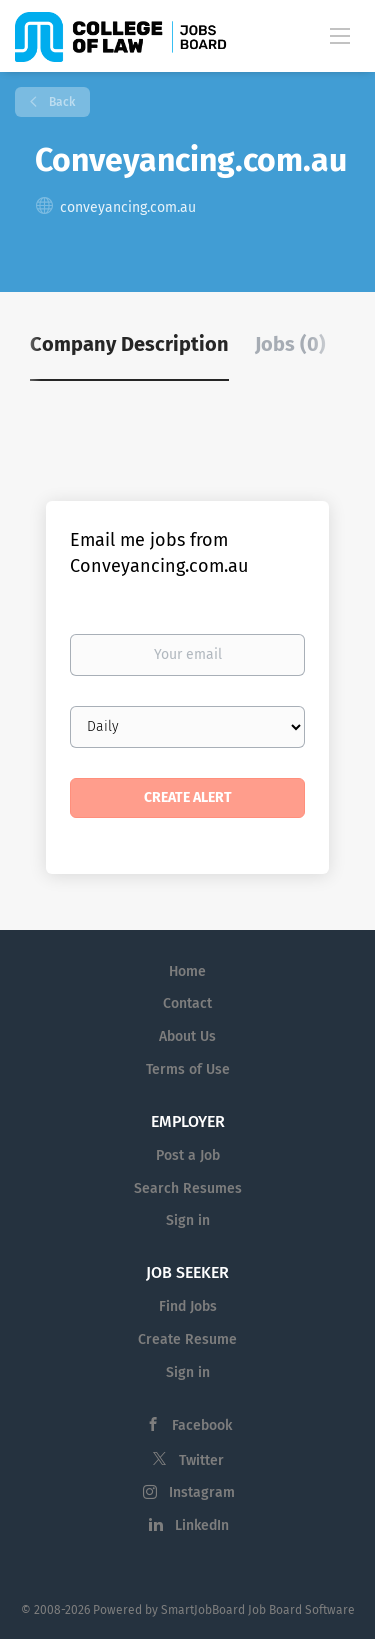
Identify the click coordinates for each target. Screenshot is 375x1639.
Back (60, 102)
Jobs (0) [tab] (290, 344)
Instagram (202, 1492)
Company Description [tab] (129, 344)
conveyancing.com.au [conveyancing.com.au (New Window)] (128, 207)
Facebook (202, 1425)
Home (187, 971)
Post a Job (188, 1155)
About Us (187, 1036)
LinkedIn (202, 1525)
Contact (187, 1003)
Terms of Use (188, 1069)
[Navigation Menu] (340, 35)
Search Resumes (188, 1188)
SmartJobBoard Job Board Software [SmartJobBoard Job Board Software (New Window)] (258, 1610)
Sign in (188, 1220)
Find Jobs (188, 1306)
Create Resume (187, 1339)
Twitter (201, 1460)
